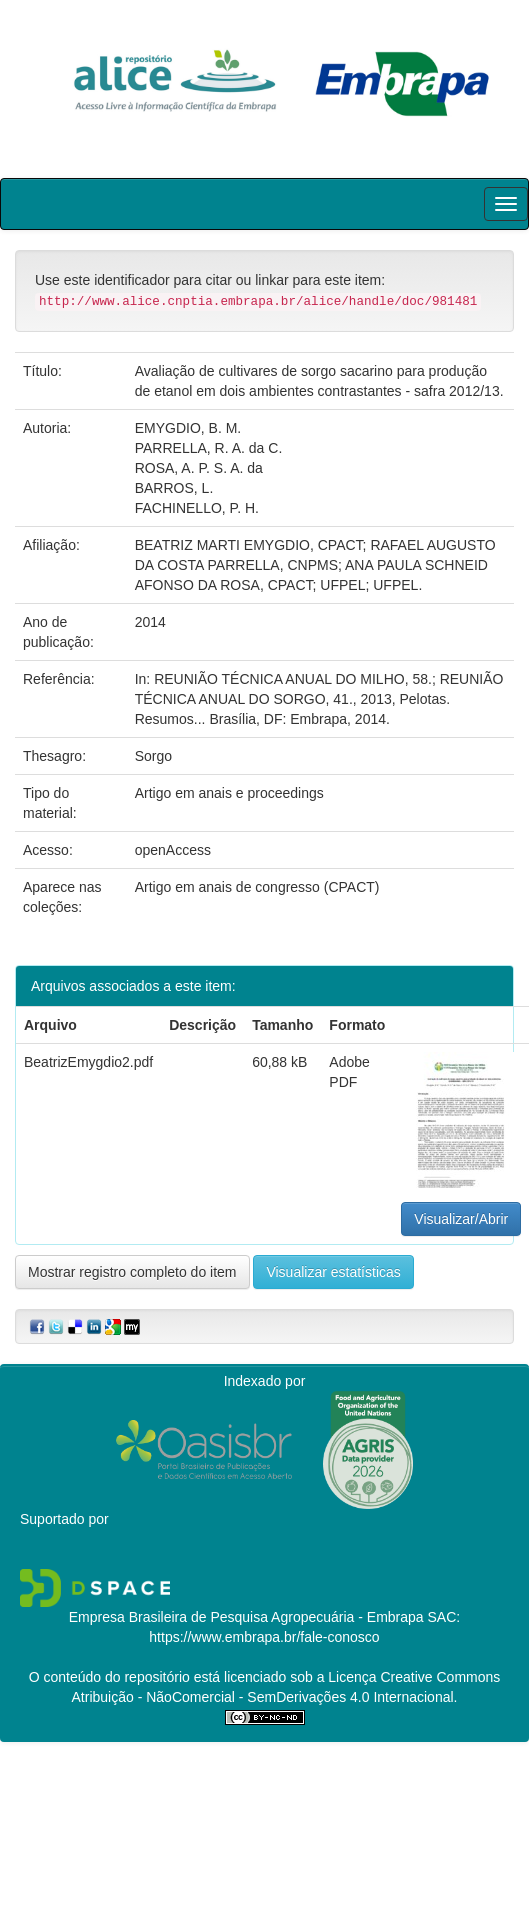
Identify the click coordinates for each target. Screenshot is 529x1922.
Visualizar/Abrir (461, 1219)
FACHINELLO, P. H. (197, 508)
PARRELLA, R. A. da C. (209, 448)
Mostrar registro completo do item (132, 1272)
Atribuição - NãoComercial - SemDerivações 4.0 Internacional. (265, 1697)
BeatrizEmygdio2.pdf (88, 1062)
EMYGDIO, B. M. (188, 428)
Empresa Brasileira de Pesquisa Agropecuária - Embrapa (246, 1617)
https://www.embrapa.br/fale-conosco (264, 1637)
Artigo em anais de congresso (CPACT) (257, 887)
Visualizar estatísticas (333, 1272)
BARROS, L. (174, 488)
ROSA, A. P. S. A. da (199, 468)
